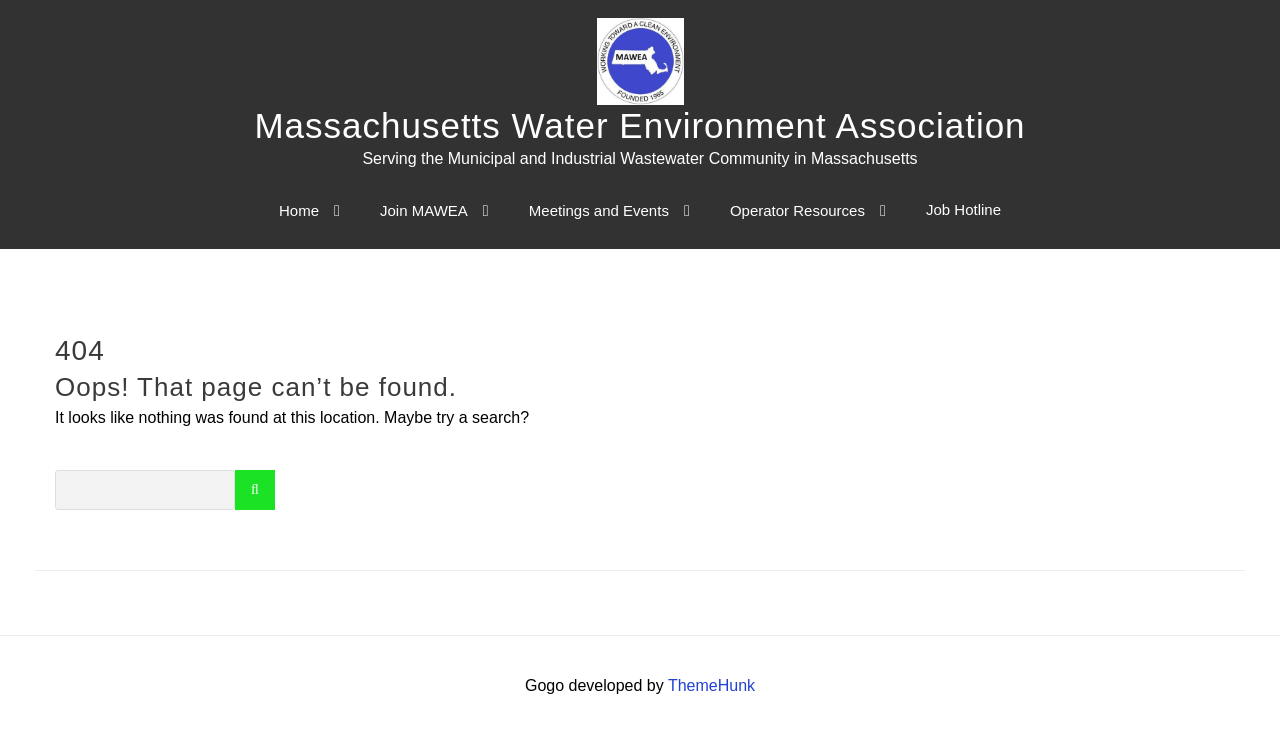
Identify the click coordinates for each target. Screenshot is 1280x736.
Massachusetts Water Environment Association (639, 125)
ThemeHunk (711, 685)
